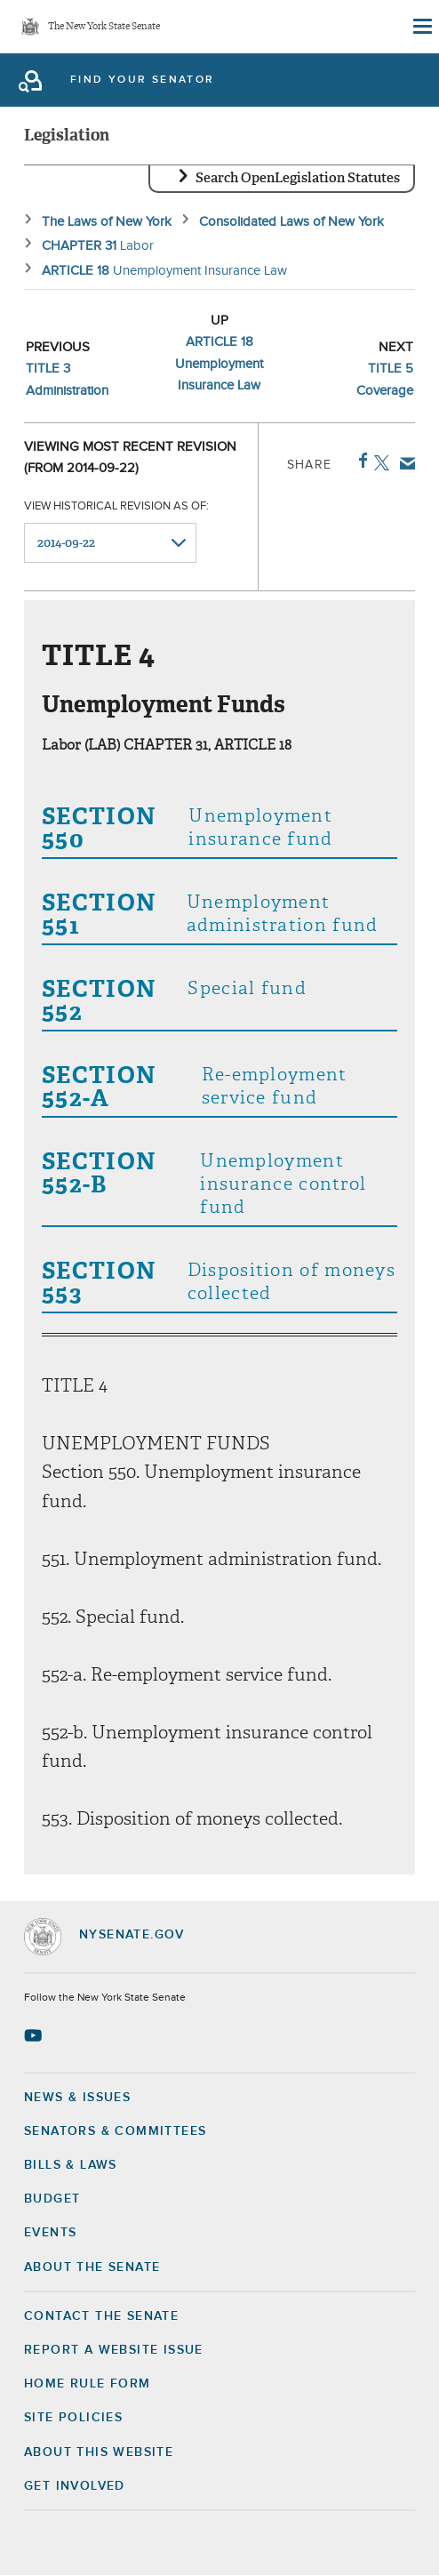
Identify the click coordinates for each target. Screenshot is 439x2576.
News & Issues (77, 2097)
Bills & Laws (70, 2165)
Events (50, 2233)
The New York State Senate (104, 27)
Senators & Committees (115, 2131)
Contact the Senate (101, 2316)
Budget (52, 2199)
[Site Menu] (421, 26)
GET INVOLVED (74, 2486)
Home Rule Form (87, 2384)
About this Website (98, 2452)
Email (404, 463)
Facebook (359, 460)
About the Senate (92, 2267)
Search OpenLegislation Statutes (298, 178)
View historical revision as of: (116, 506)
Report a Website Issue (114, 2350)
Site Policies (73, 2417)
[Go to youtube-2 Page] (35, 2035)
